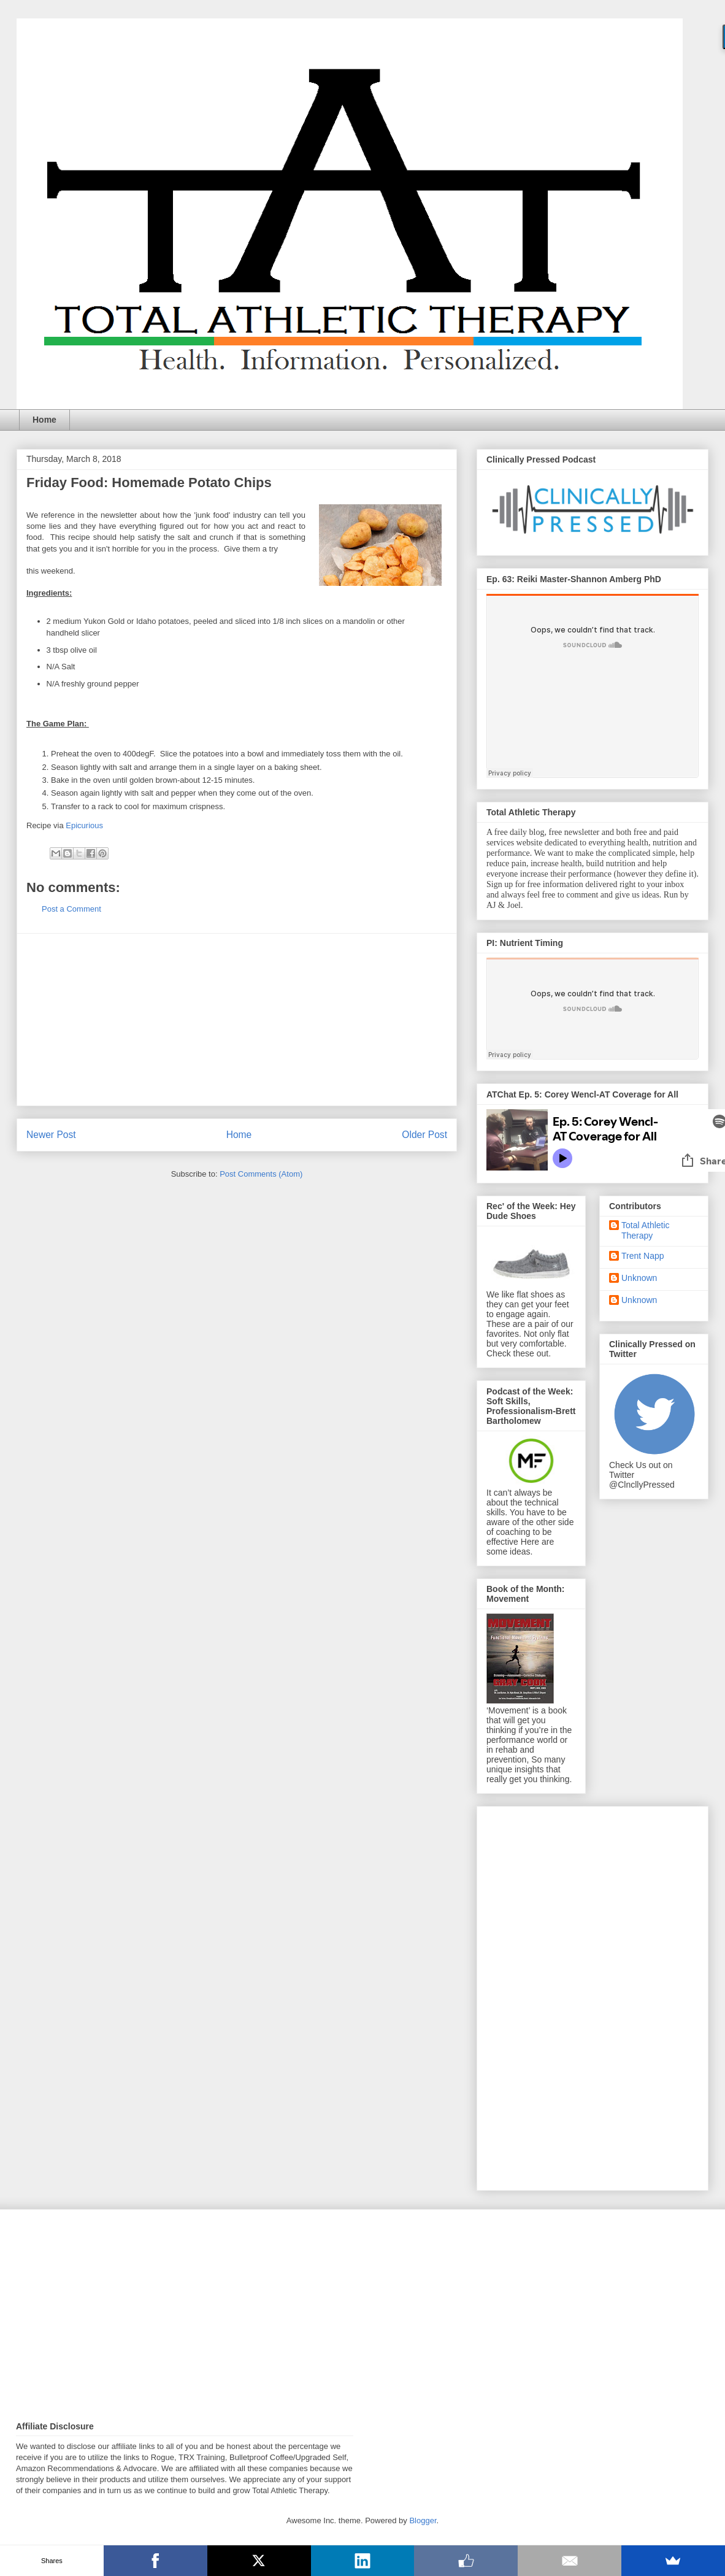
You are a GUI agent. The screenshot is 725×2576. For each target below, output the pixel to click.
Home (44, 420)
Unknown (639, 1278)
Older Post (424, 1134)
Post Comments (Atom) (261, 1173)
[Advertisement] (237, 1019)
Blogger (422, 2520)
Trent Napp (642, 1256)
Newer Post (51, 1134)
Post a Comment (71, 908)
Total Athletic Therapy (645, 1230)
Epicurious (84, 825)
